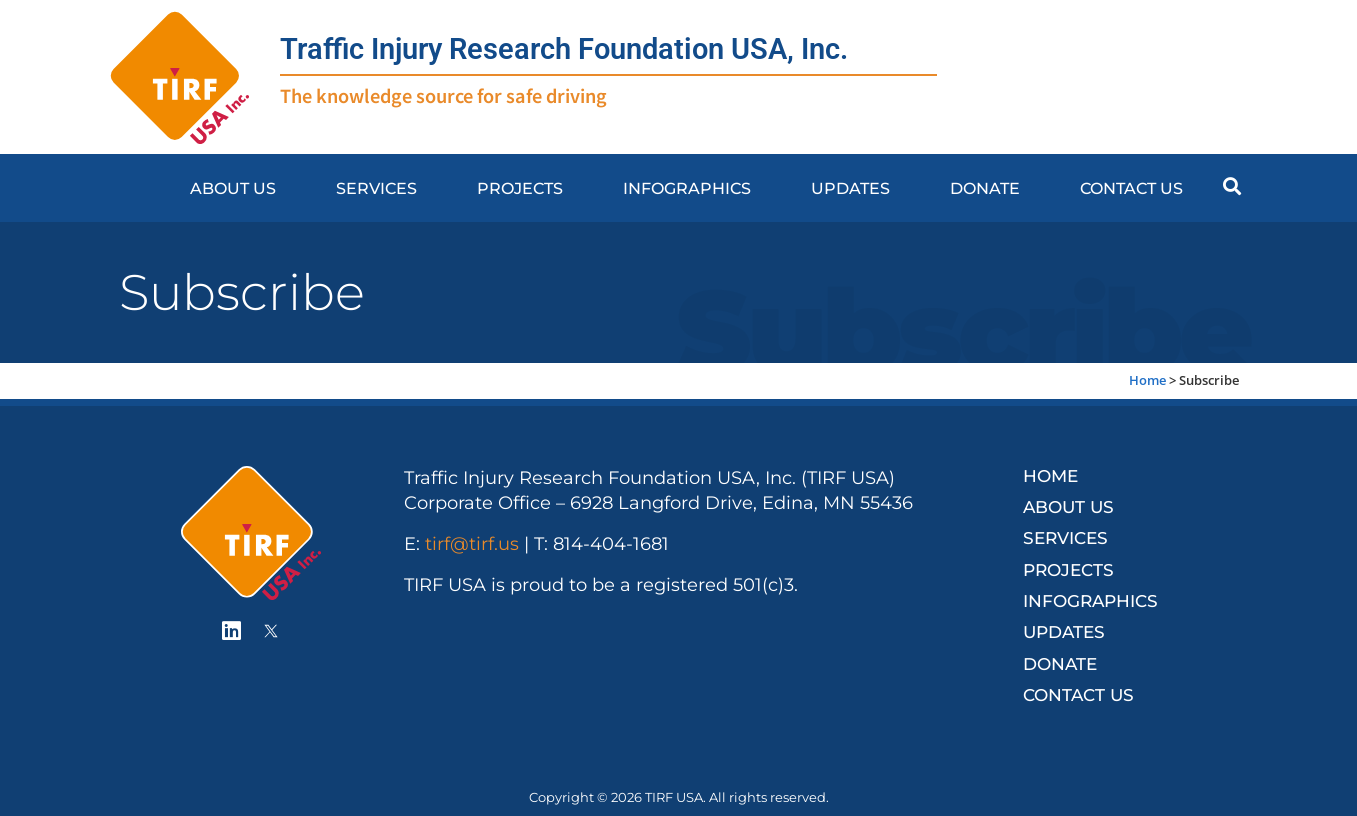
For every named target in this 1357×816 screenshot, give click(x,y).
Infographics (687, 188)
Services (376, 188)
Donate (985, 188)
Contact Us (1131, 188)
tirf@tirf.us (472, 544)
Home (1147, 380)
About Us (233, 188)
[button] (1232, 185)
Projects (520, 188)
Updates (850, 188)
